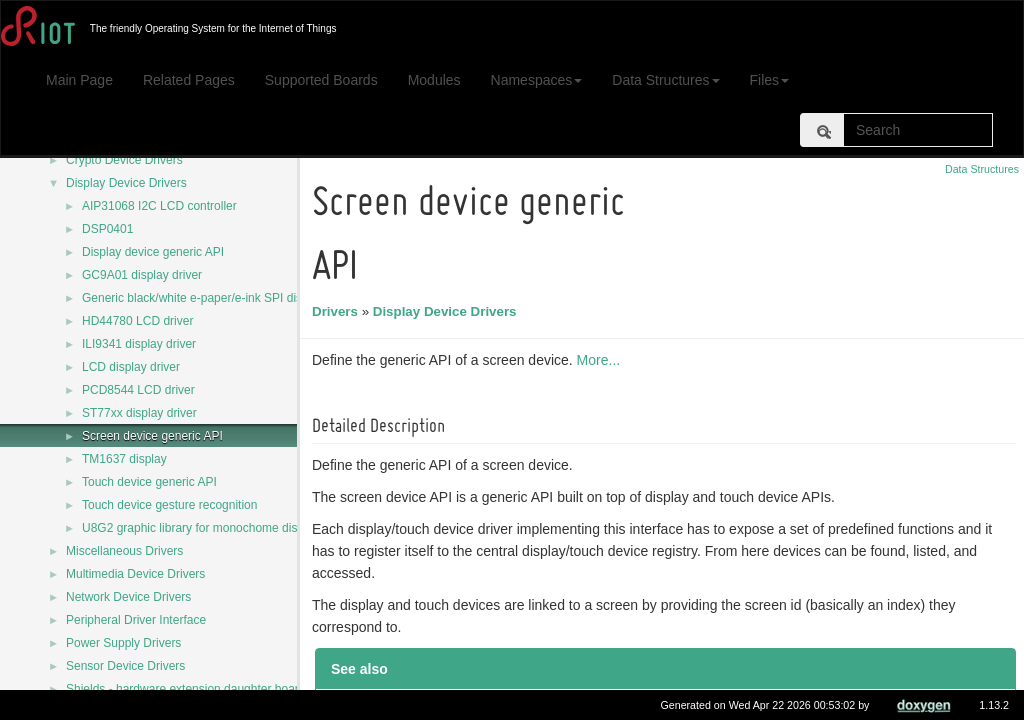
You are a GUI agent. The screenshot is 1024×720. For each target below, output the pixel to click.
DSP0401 (107, 229)
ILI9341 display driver (139, 344)
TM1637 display (124, 459)
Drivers (338, 311)
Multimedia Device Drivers (135, 574)
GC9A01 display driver (142, 275)
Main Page (79, 80)
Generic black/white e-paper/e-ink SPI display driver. (221, 298)
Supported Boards (321, 80)
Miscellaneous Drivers (124, 551)
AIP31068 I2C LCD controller (159, 206)
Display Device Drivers (126, 183)
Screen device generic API (152, 436)
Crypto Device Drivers (124, 160)
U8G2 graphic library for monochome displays (203, 528)
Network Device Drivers (128, 597)
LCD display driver (131, 367)
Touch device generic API (149, 482)
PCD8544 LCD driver (138, 390)
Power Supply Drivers (123, 643)
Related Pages (189, 80)
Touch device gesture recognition (169, 505)
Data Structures (665, 80)
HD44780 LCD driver (137, 321)
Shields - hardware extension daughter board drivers (205, 689)
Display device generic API (153, 252)
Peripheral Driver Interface (136, 620)
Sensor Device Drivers (125, 666)
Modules (434, 80)
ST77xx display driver (139, 413)
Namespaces (537, 80)
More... (602, 360)
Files (770, 80)
